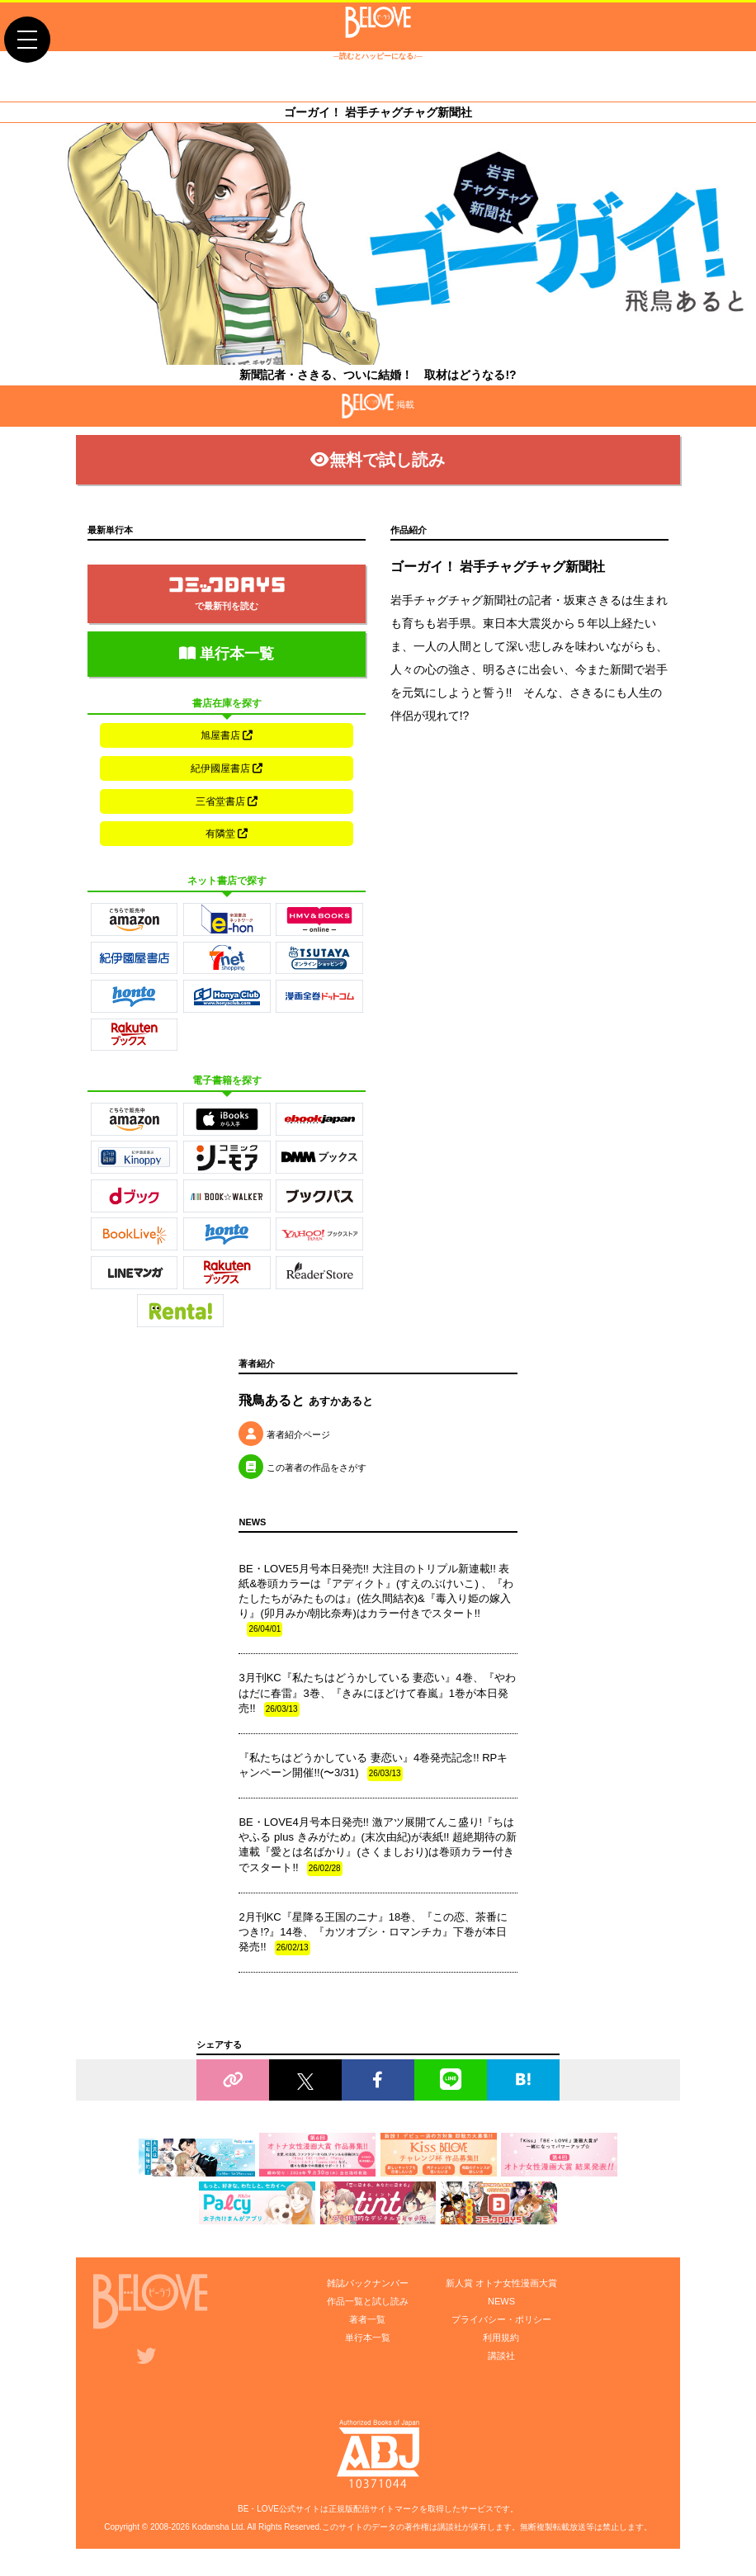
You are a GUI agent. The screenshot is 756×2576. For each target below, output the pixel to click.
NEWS (501, 2302)
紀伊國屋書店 (226, 768)
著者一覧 (367, 2320)
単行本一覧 (226, 653)
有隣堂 (227, 834)
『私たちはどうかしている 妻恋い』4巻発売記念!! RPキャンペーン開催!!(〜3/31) (373, 1767)
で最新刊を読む (227, 594)
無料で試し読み (377, 460)
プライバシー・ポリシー (501, 2320)
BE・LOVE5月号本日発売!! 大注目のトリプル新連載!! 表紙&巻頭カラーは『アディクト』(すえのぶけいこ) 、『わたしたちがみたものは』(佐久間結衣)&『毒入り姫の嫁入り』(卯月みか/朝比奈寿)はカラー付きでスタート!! (376, 1600)
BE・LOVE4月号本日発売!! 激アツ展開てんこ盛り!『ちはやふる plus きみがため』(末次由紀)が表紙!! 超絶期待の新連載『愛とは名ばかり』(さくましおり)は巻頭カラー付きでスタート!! (378, 1847)
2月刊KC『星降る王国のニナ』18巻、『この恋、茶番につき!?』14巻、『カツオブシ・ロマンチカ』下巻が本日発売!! (373, 1934)
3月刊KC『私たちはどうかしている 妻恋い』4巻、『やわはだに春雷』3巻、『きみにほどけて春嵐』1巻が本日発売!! (377, 1695)
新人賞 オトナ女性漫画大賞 (501, 2284)
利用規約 (501, 2338)
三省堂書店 (227, 801)
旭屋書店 (227, 735)
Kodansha (210, 2527)
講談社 (501, 2356)
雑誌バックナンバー (368, 2284)
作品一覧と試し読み (368, 2302)
